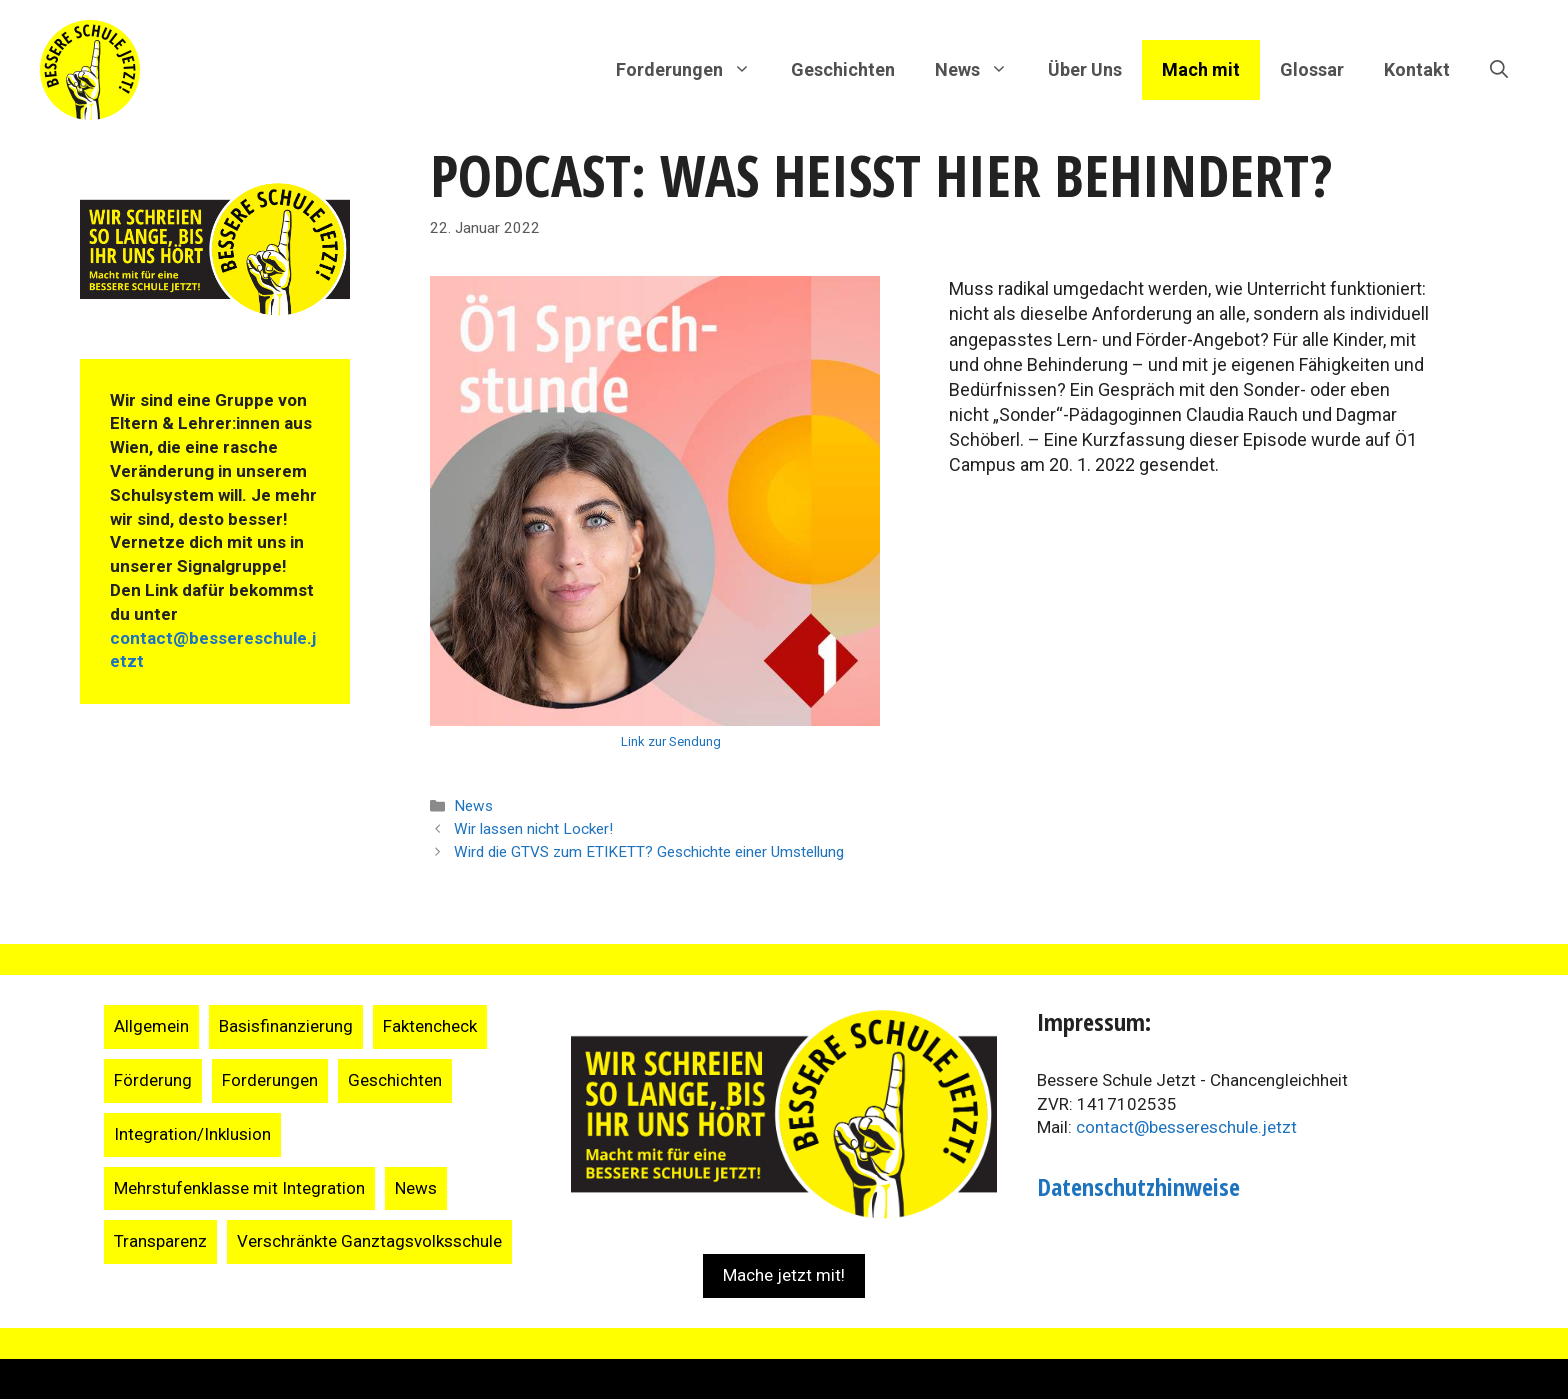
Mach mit (1201, 69)
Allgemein (151, 1026)
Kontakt (1417, 69)
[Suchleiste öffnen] (1499, 70)
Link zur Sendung (671, 741)
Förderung (153, 1080)
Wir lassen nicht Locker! (533, 829)
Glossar (1312, 69)
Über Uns (1085, 69)
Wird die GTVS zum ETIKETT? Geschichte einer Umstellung (649, 852)
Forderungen (270, 1080)
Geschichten (843, 69)
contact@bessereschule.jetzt (1186, 1127)
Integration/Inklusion (192, 1134)
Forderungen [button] (693, 70)
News (473, 806)
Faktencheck (430, 1026)
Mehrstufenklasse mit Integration (239, 1188)
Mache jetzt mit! (784, 1275)
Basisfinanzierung (286, 1026)
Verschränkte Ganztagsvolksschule (369, 1241)
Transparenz (160, 1241)
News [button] (981, 70)
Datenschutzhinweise (1138, 1186)
